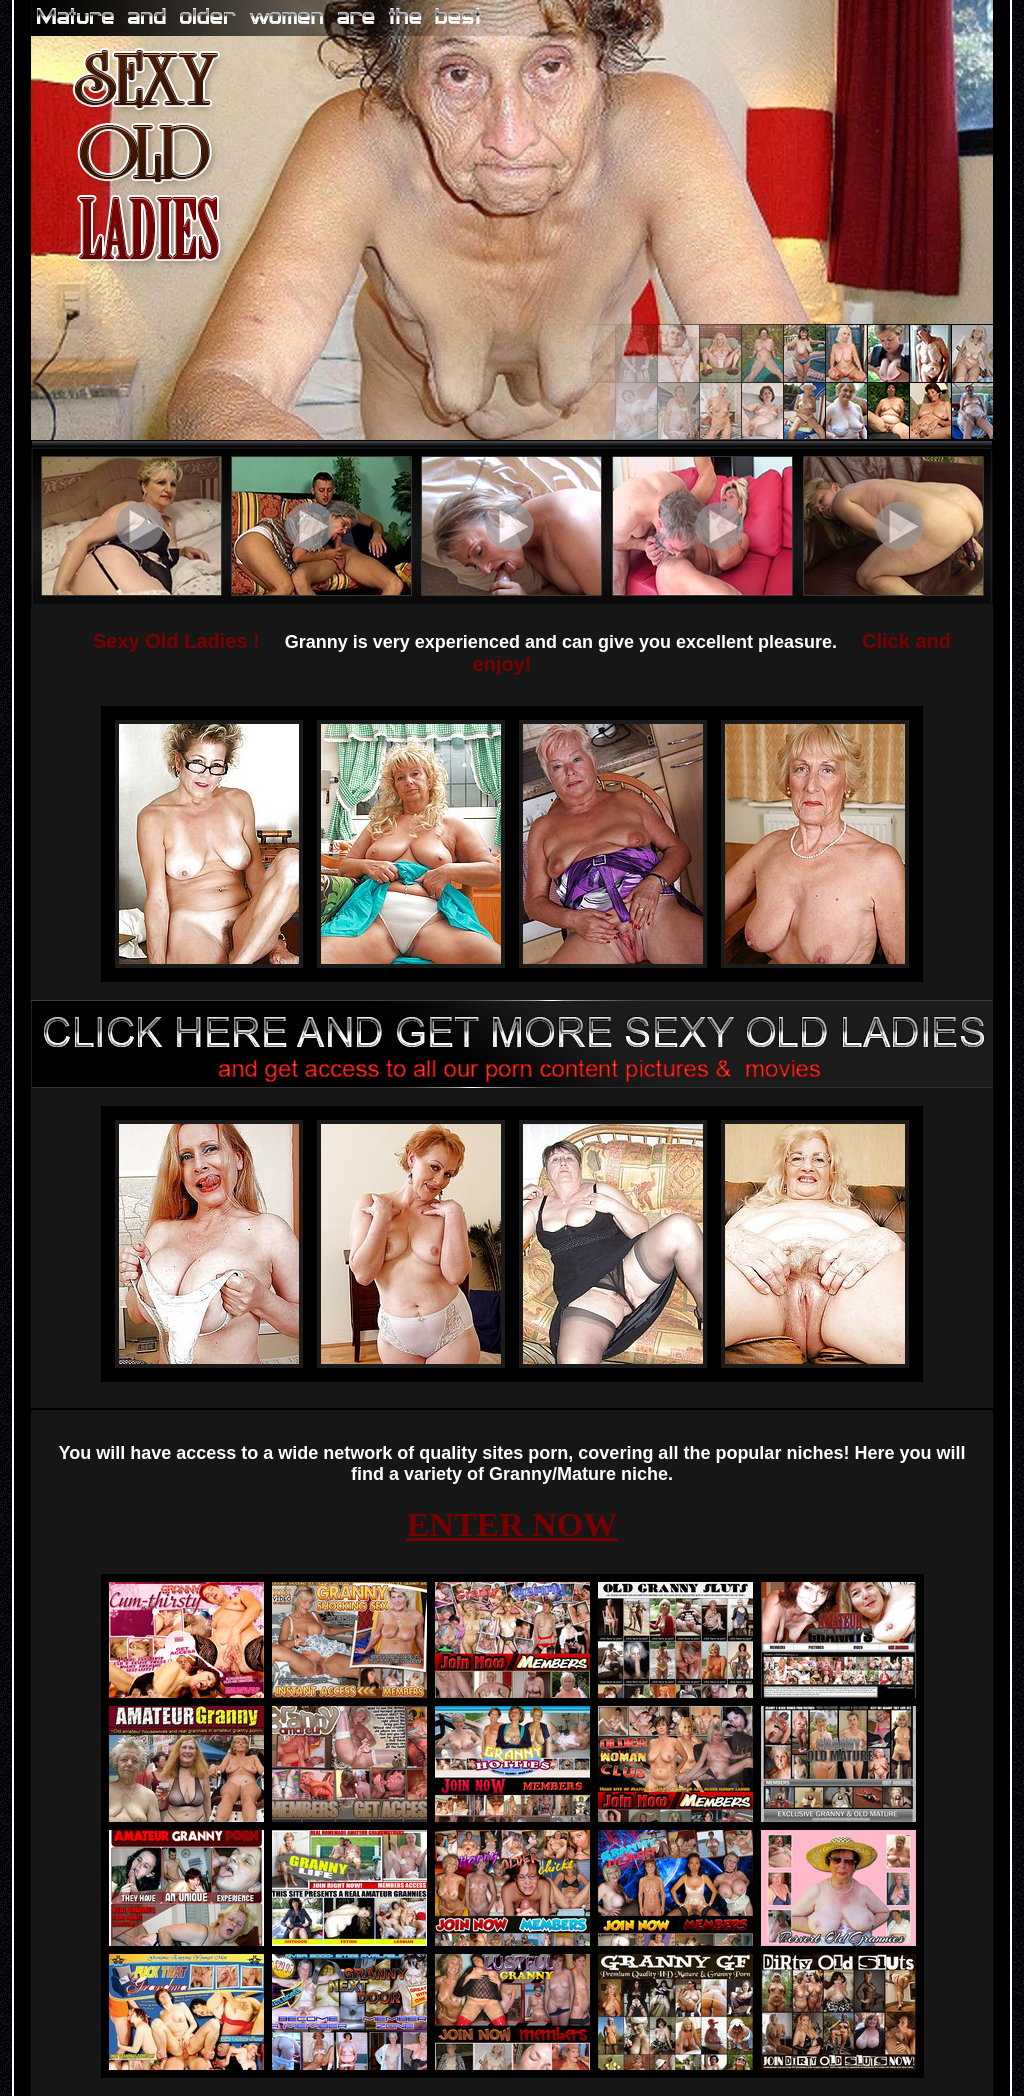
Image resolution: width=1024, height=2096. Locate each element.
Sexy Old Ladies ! (176, 641)
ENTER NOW (512, 1524)
